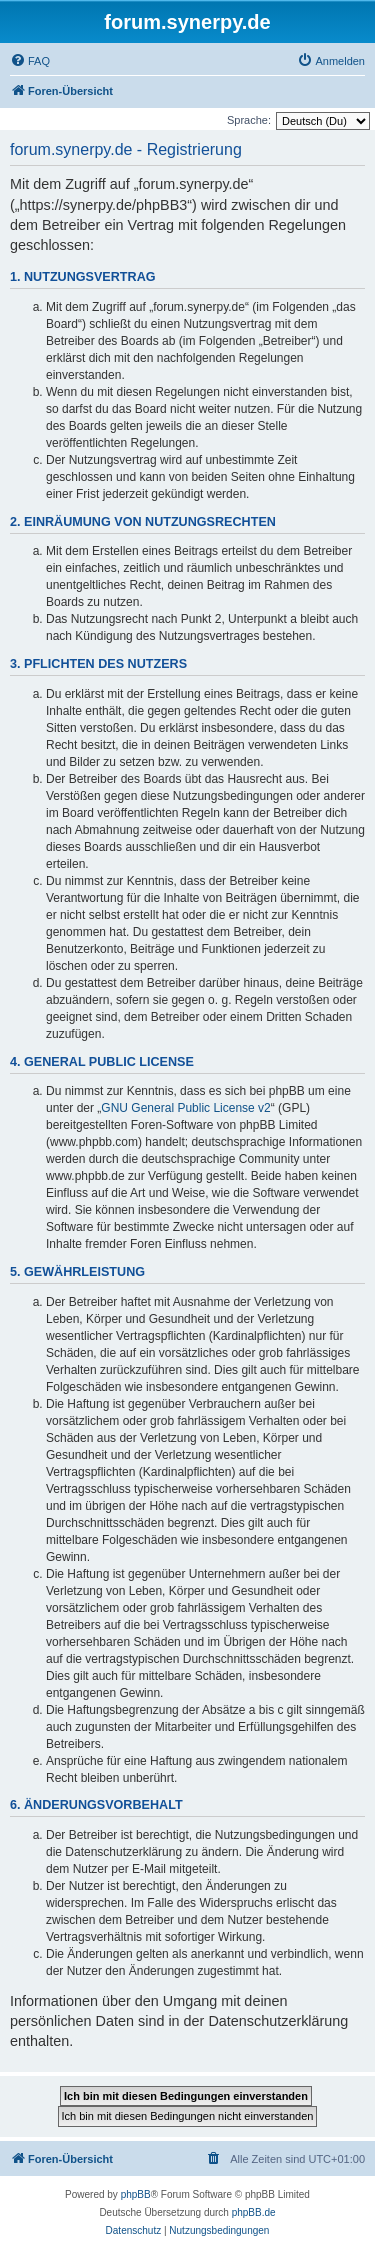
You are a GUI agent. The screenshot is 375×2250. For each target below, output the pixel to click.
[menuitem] (30, 61)
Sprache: (249, 120)
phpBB (136, 2194)
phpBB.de (254, 2212)
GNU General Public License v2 (185, 1108)
